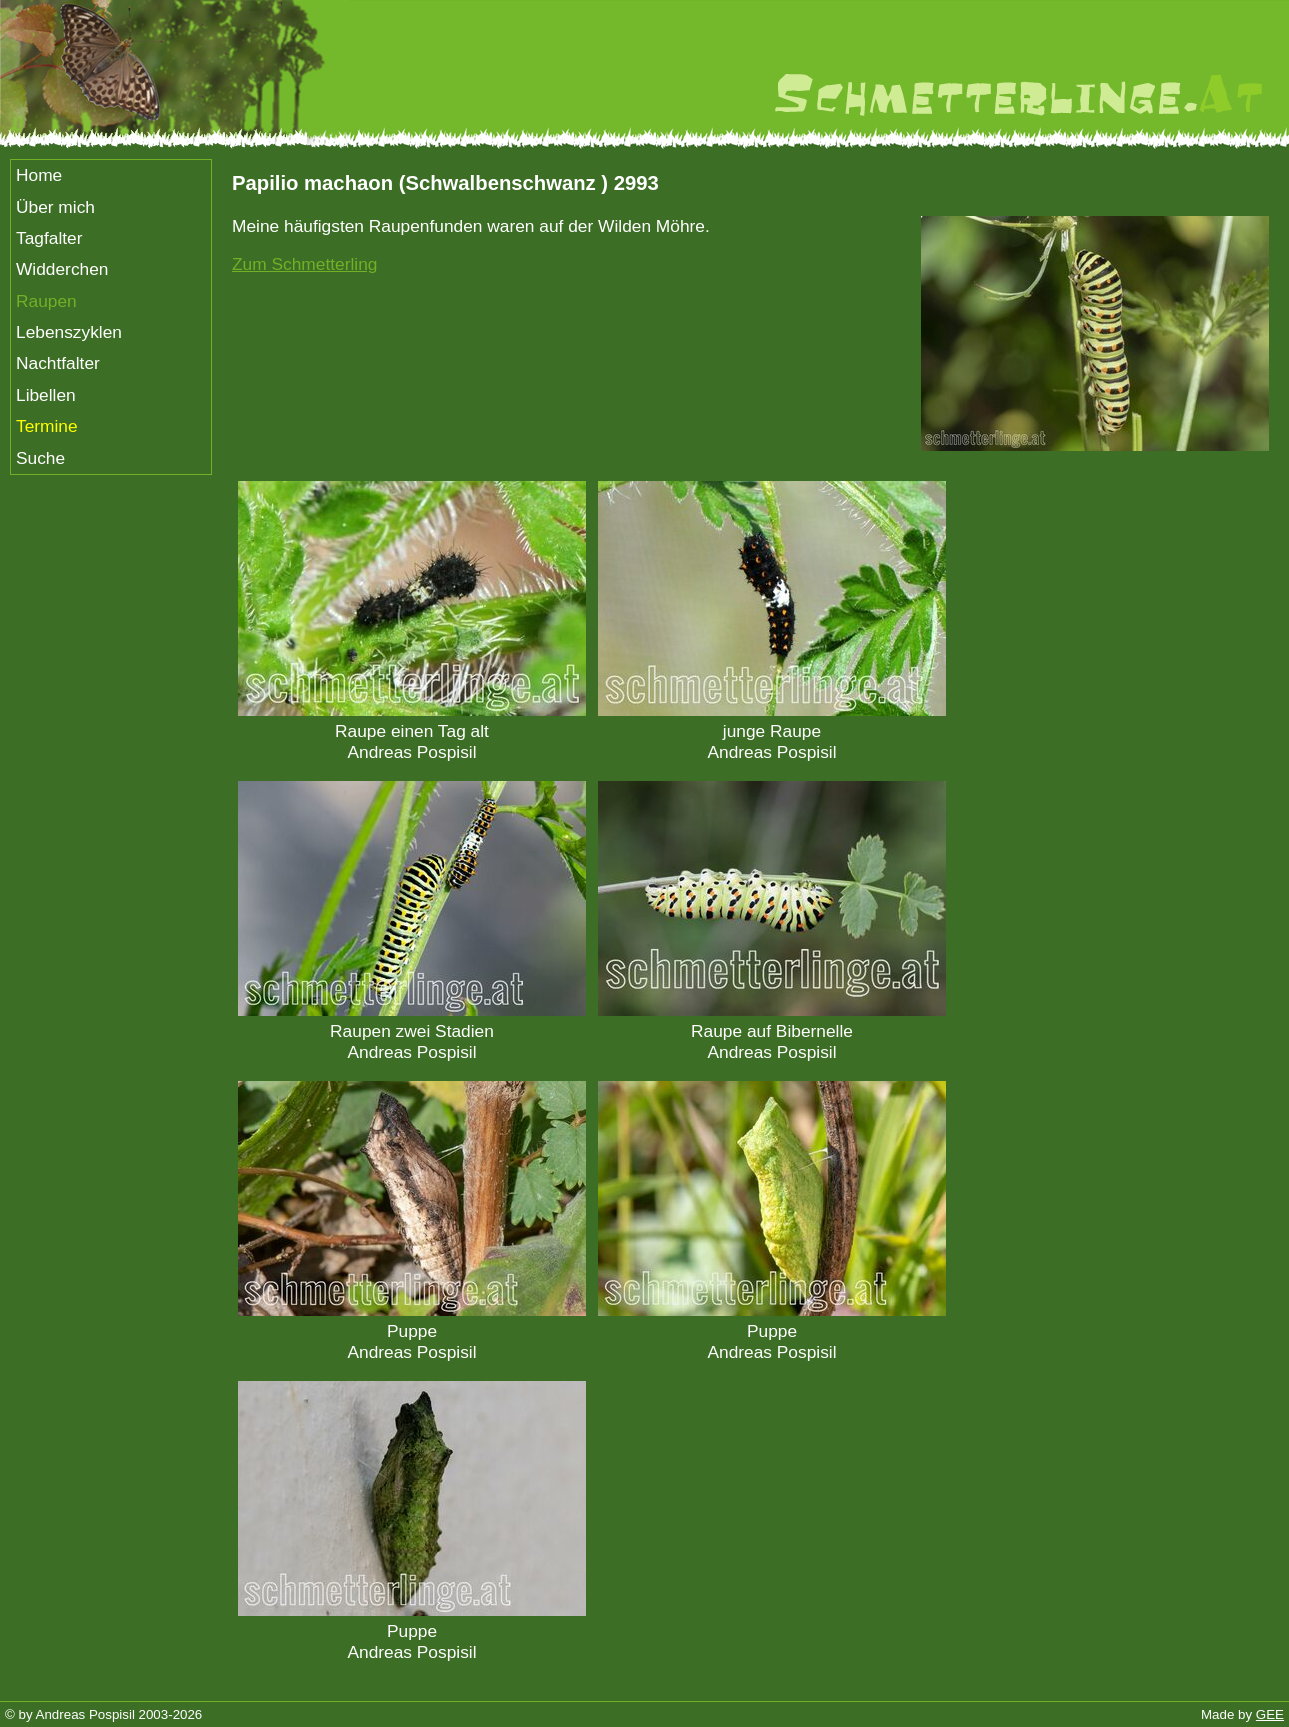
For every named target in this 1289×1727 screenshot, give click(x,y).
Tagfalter (49, 238)
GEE (1270, 1714)
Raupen (46, 301)
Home (39, 175)
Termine (47, 426)
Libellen (46, 395)
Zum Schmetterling (304, 264)
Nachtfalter (58, 363)
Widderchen (62, 269)
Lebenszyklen (69, 332)
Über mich (55, 207)
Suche (40, 458)
